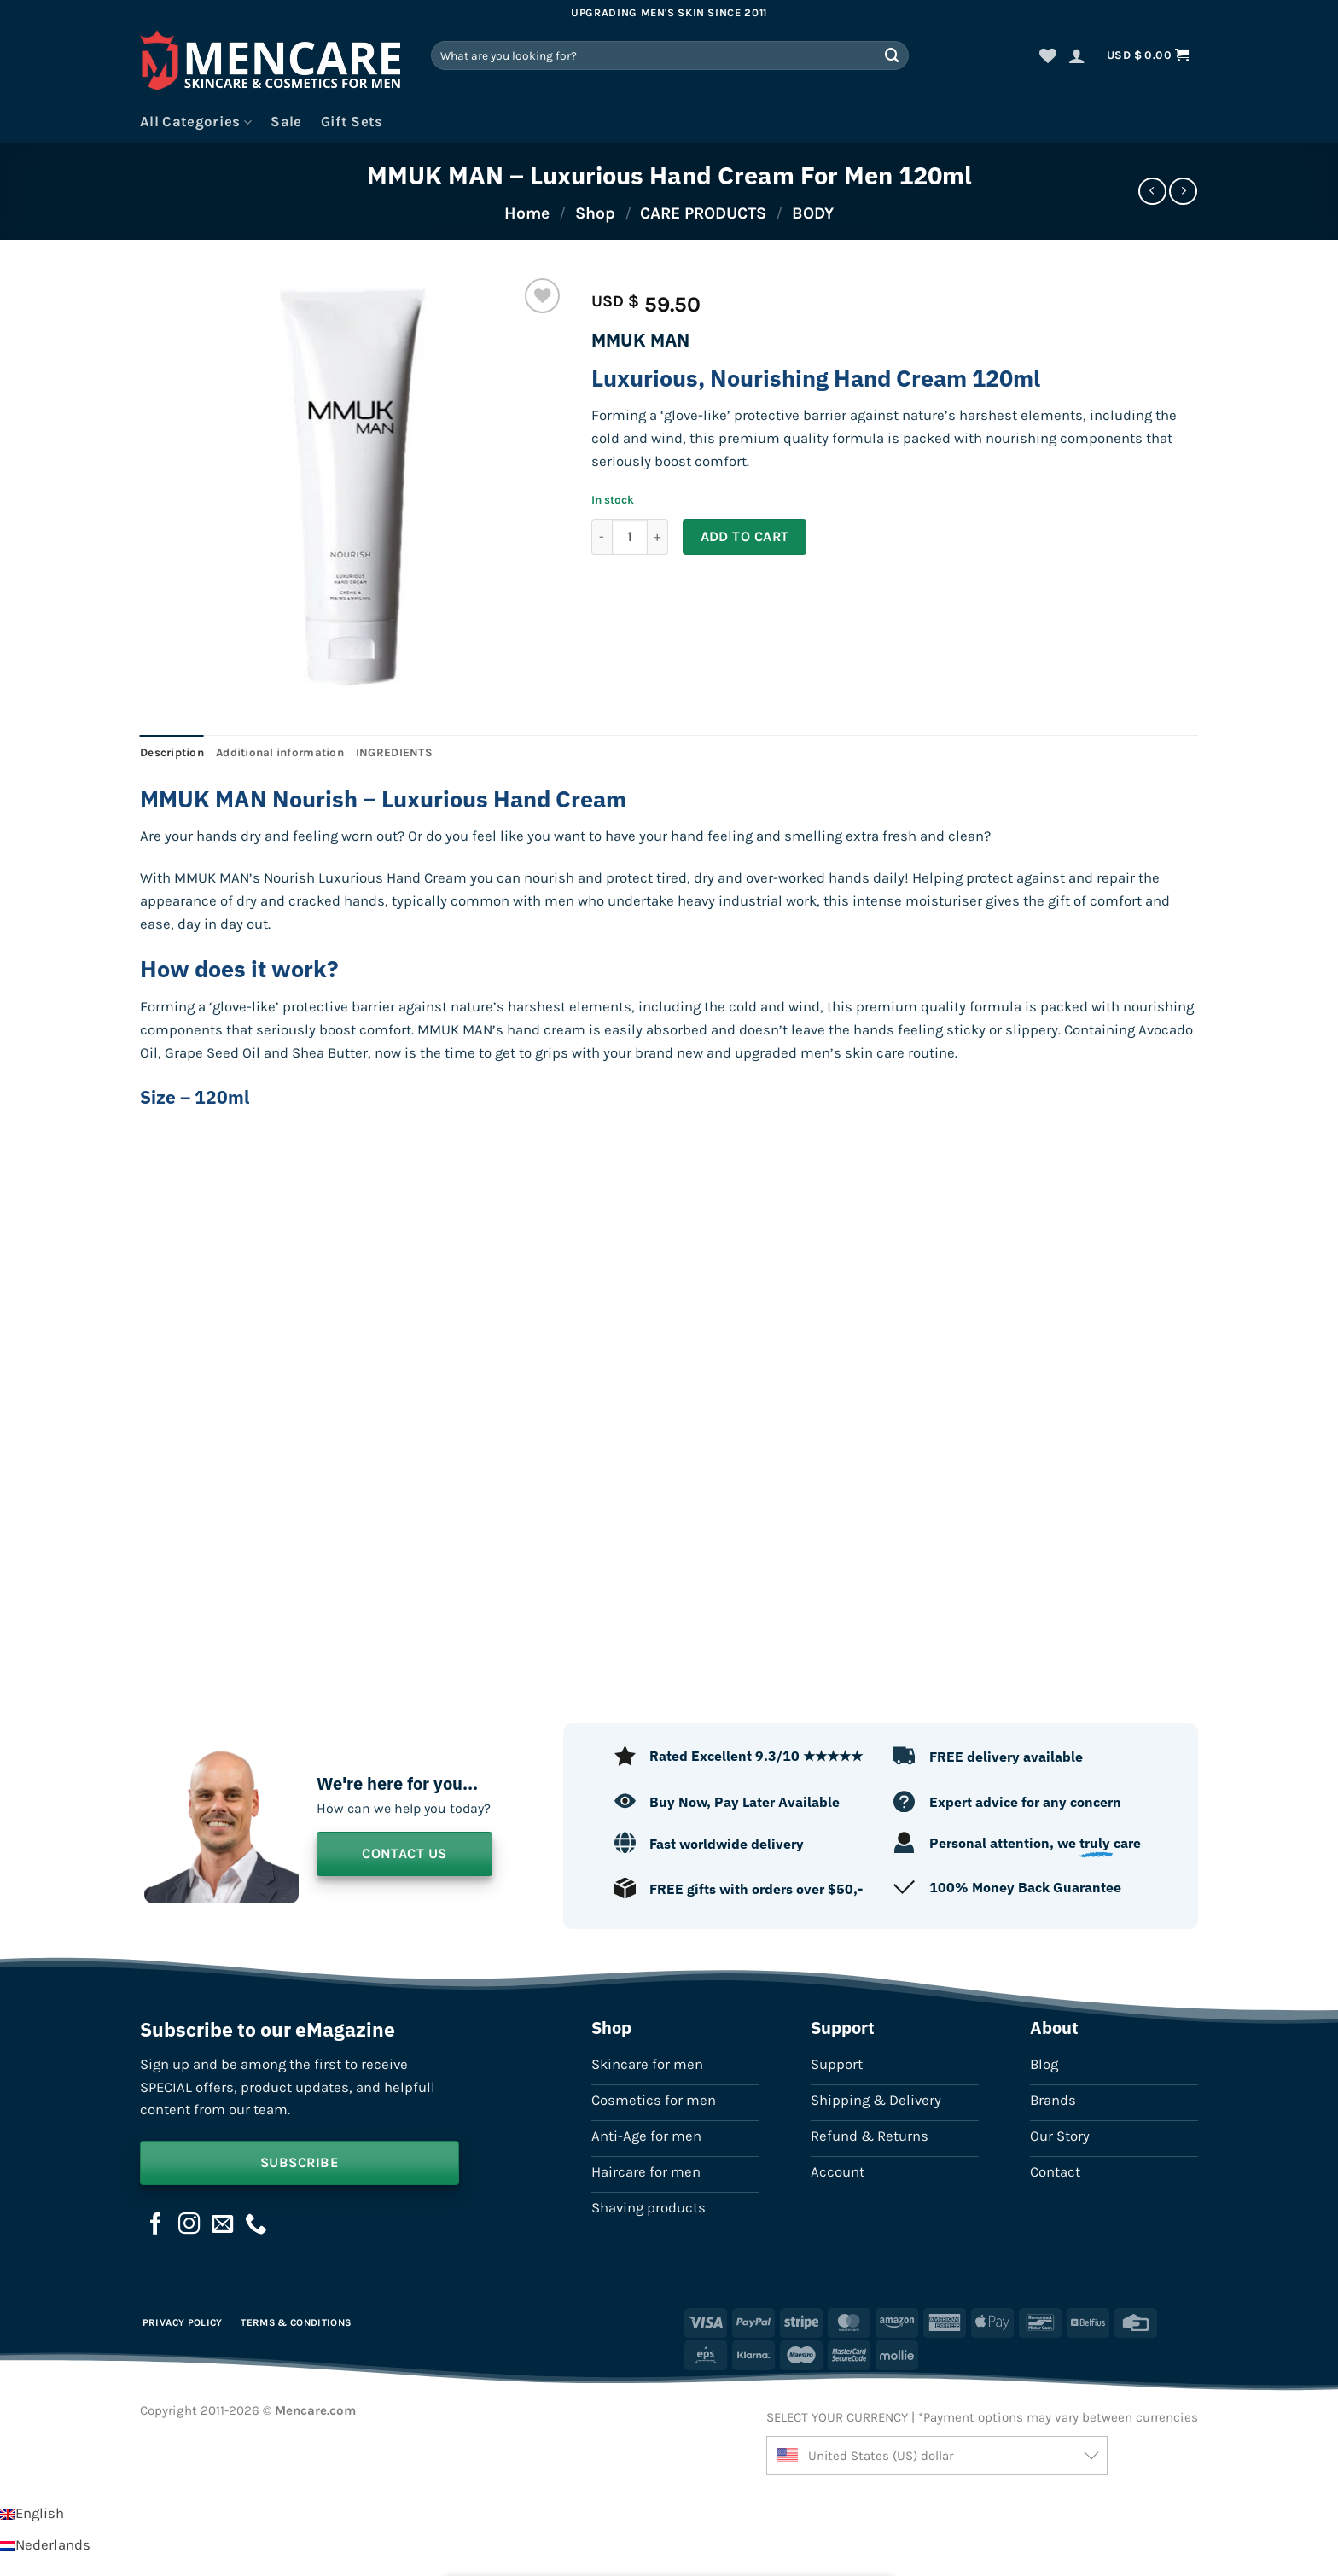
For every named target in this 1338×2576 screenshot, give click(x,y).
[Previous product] (1183, 192)
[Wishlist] (1047, 55)
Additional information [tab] (280, 752)
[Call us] (256, 2225)
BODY (813, 213)
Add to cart (745, 536)
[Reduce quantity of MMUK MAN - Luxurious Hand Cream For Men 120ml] (601, 537)
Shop (595, 213)
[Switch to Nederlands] (45, 2545)
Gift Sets (352, 122)
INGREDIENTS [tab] (394, 752)
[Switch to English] (32, 2513)
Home (527, 213)
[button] (1076, 55)
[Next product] (1152, 192)
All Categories (196, 122)
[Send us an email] (223, 2225)
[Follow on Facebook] (156, 2225)
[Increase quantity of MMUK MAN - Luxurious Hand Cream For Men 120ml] (658, 537)
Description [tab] (172, 752)
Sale (286, 122)
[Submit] (892, 55)
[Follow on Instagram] (189, 2225)
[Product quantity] (630, 537)
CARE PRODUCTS (703, 213)
